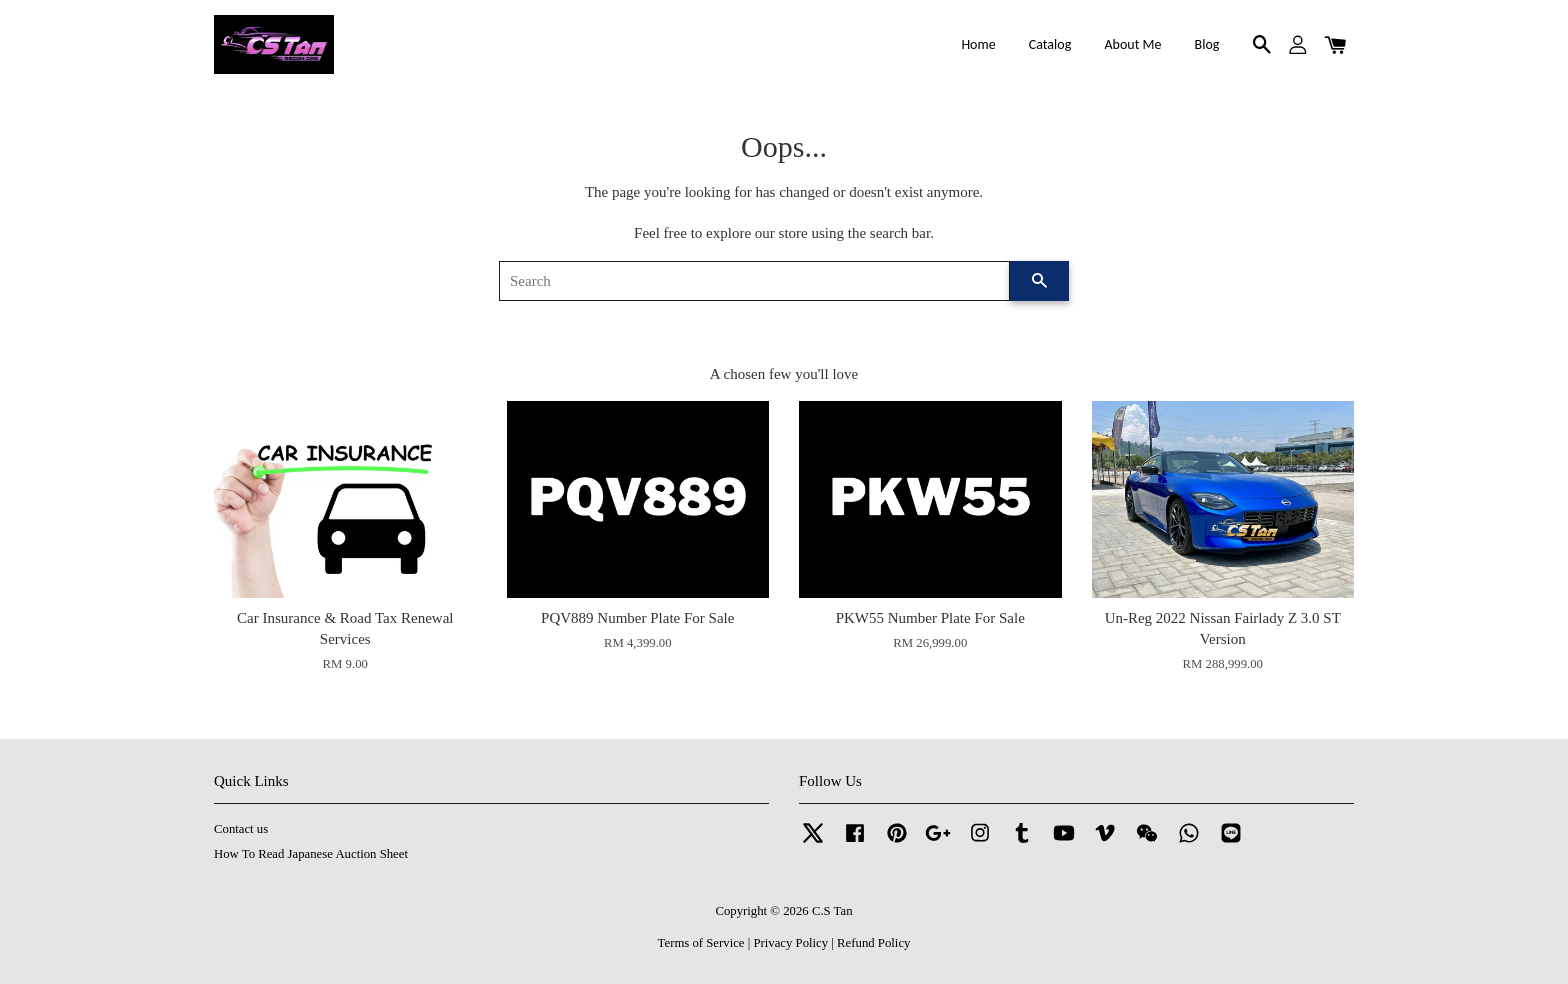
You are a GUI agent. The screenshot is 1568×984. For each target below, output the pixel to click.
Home (978, 44)
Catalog (1050, 44)
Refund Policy (873, 943)
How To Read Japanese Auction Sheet (311, 854)
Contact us (241, 829)
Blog (1207, 44)
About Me (1132, 44)
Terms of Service (701, 943)
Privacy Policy (790, 943)
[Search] (754, 281)
